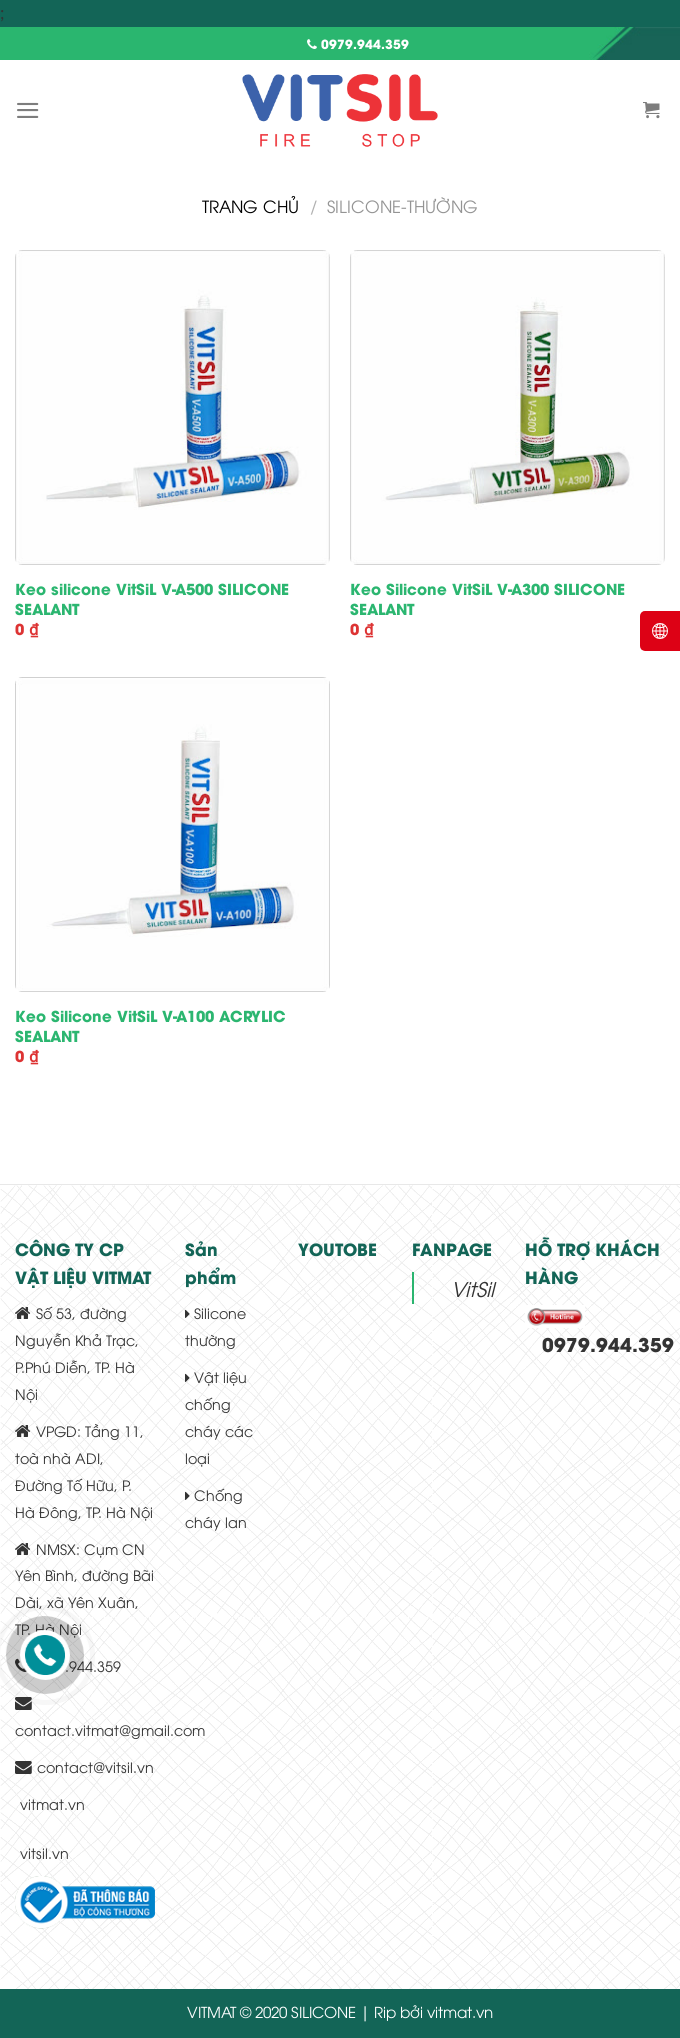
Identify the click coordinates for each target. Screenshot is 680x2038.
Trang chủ (250, 205)
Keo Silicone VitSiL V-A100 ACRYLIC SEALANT (150, 1025)
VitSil (472, 1287)
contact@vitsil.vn (95, 1766)
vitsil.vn (44, 1852)
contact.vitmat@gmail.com (110, 1729)
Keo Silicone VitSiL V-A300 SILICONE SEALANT (487, 598)
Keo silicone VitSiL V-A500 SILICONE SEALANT (152, 598)
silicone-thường (402, 205)
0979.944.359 (358, 43)
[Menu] (28, 110)
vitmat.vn (52, 1803)
